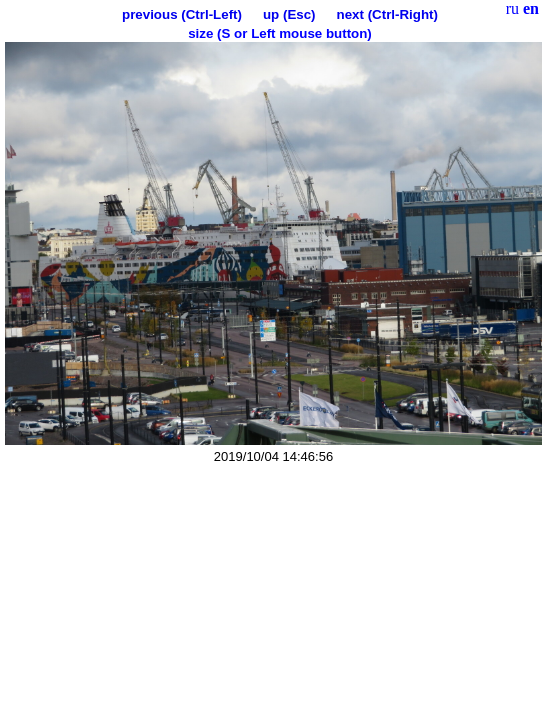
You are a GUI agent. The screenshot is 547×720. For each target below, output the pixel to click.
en (531, 8)
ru (512, 8)
